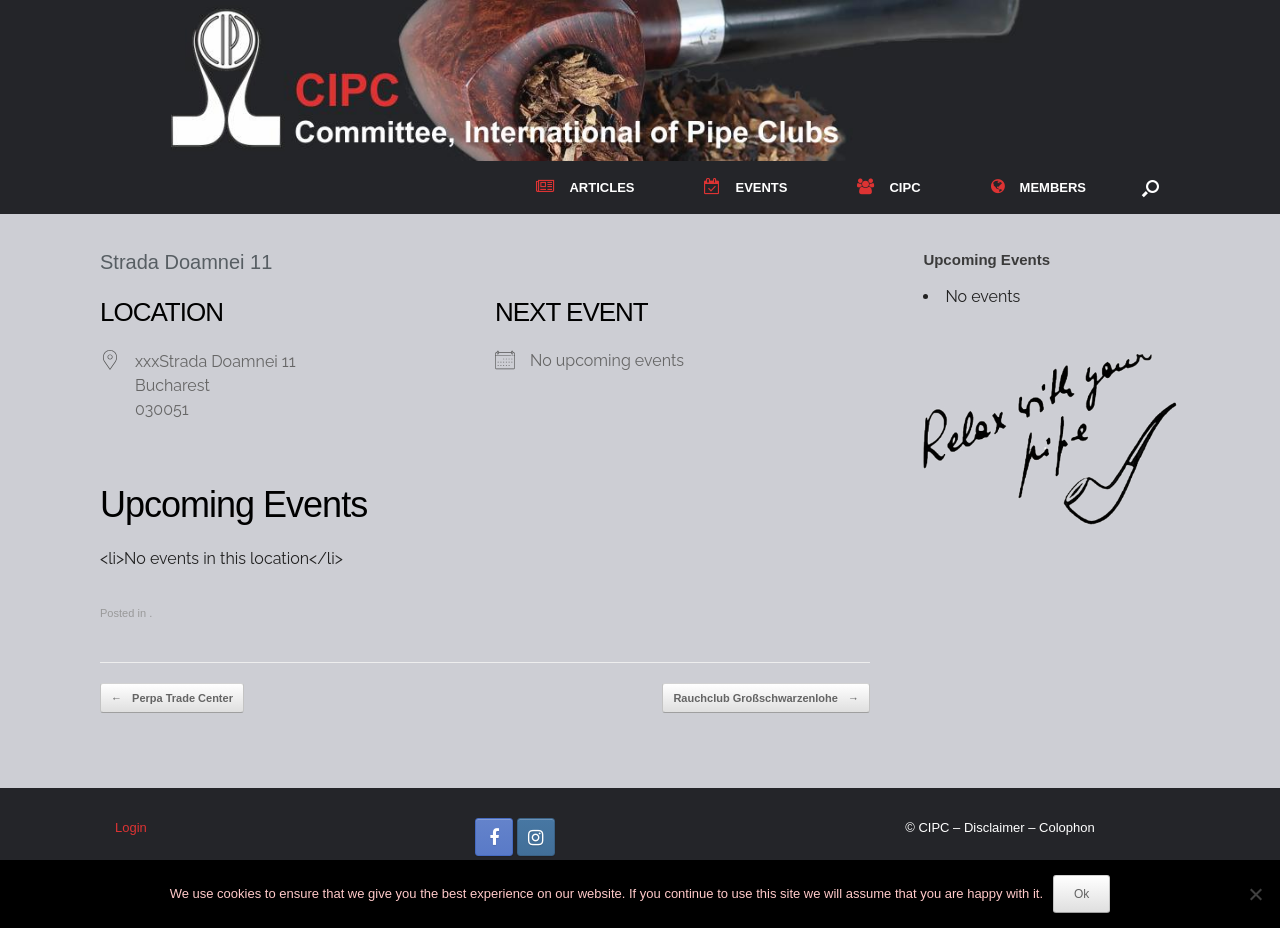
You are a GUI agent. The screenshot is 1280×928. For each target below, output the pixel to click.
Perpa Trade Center (172, 698)
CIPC (888, 187)
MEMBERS (1038, 187)
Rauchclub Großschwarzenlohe (765, 698)
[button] (1150, 187)
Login (131, 827)
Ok (1081, 894)
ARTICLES (585, 187)
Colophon (1067, 827)
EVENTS (745, 187)
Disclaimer (994, 827)
